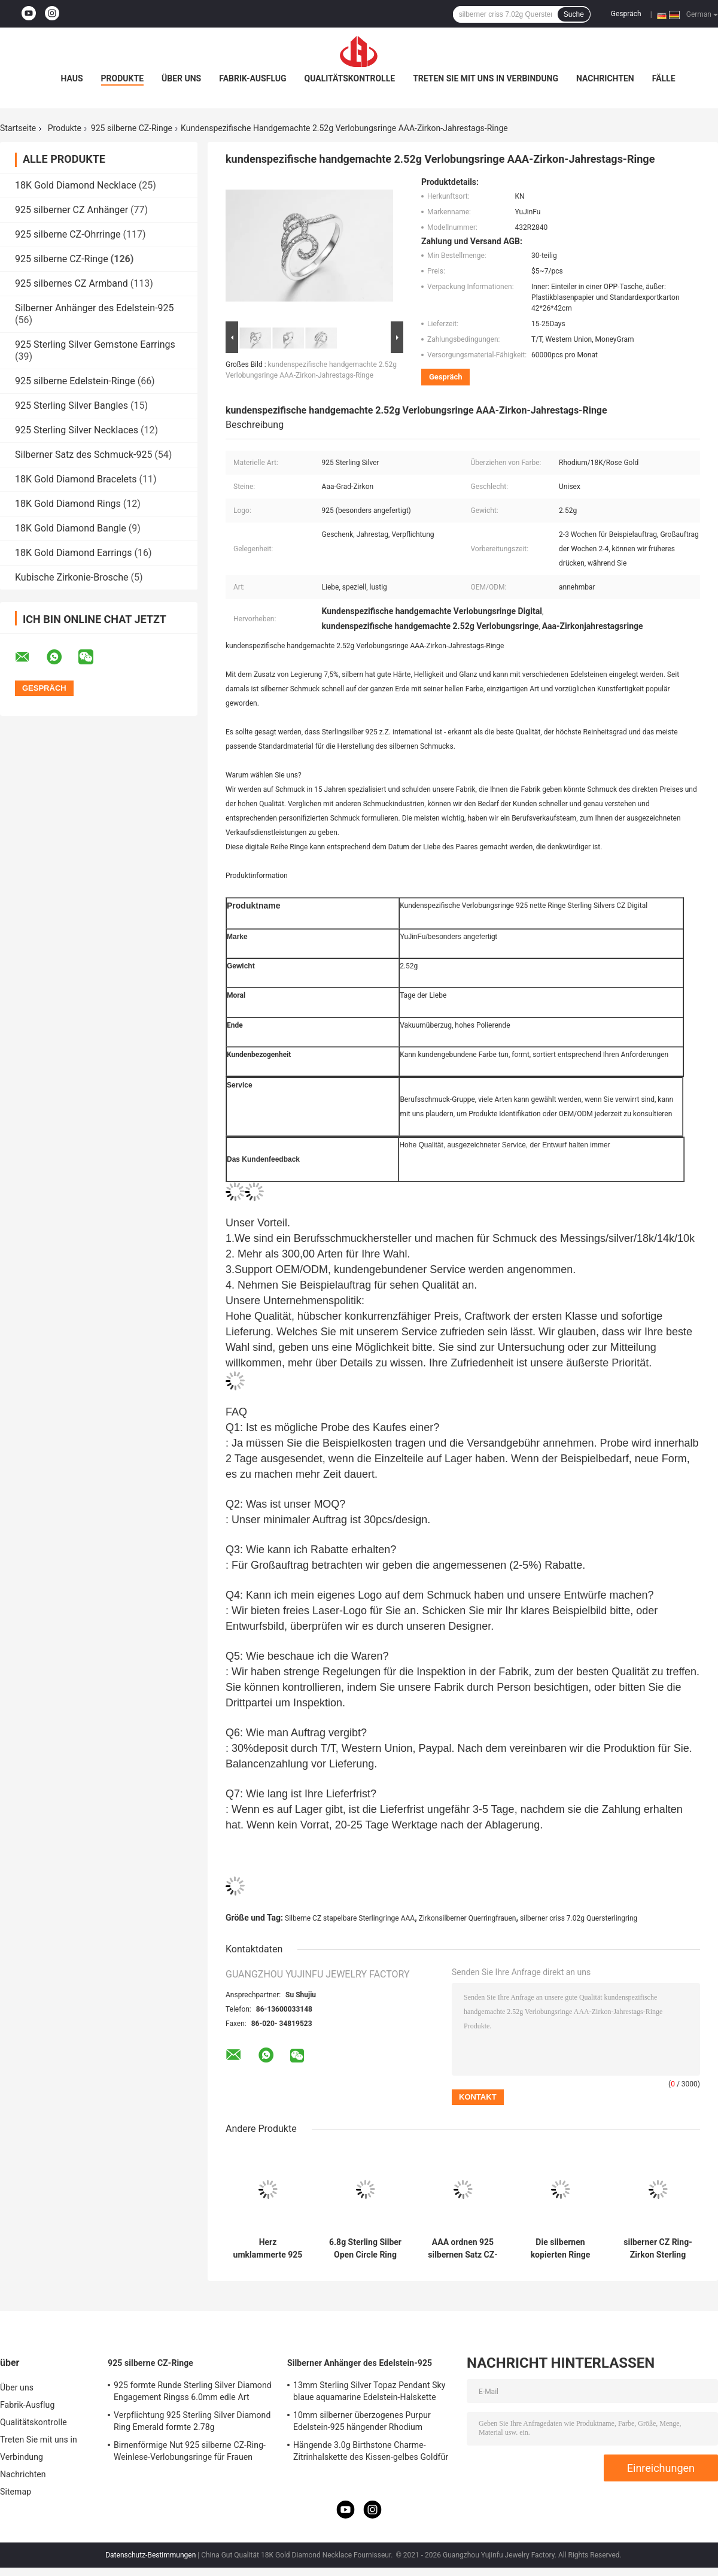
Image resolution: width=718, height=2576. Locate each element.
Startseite (18, 128)
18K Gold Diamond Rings (68, 503)
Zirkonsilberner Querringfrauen (467, 1918)
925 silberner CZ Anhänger (71, 209)
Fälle (664, 78)
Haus (71, 78)
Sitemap (15, 2491)
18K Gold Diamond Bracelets (75, 479)
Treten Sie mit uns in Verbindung (485, 78)
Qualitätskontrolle (350, 78)
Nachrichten (605, 78)
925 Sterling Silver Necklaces (76, 430)
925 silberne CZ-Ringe (131, 128)
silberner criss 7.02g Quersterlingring (578, 1918)
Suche (574, 14)
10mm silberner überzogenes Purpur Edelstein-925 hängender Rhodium (362, 2421)
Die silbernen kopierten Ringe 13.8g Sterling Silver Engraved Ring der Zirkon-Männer (560, 2248)
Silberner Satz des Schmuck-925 (83, 454)
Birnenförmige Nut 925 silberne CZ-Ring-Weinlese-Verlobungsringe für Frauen (190, 2451)
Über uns (181, 78)
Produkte (122, 78)
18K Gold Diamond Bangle (70, 528)
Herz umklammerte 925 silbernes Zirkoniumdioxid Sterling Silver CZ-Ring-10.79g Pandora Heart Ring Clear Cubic (268, 2248)
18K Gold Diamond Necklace (75, 185)
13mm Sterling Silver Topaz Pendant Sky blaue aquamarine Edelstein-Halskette (369, 2391)
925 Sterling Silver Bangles (71, 405)
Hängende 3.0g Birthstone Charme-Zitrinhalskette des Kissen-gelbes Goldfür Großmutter (370, 2452)
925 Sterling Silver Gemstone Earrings (95, 344)
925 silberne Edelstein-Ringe (75, 381)
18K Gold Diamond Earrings (73, 552)
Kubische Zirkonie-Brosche (72, 577)
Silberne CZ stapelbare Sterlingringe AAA (350, 1918)
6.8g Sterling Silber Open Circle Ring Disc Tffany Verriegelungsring (365, 2248)
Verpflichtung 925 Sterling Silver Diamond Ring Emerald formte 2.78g (192, 2421)
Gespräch (626, 14)
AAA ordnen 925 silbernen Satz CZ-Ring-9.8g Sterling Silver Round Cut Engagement (463, 2248)
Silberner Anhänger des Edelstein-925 (94, 308)
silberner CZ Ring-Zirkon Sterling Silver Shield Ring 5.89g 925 (657, 2248)
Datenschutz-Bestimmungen (150, 2555)
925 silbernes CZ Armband (71, 283)
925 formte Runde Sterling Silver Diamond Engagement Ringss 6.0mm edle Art (193, 2391)
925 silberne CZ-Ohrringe (67, 234)
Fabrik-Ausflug (252, 78)
